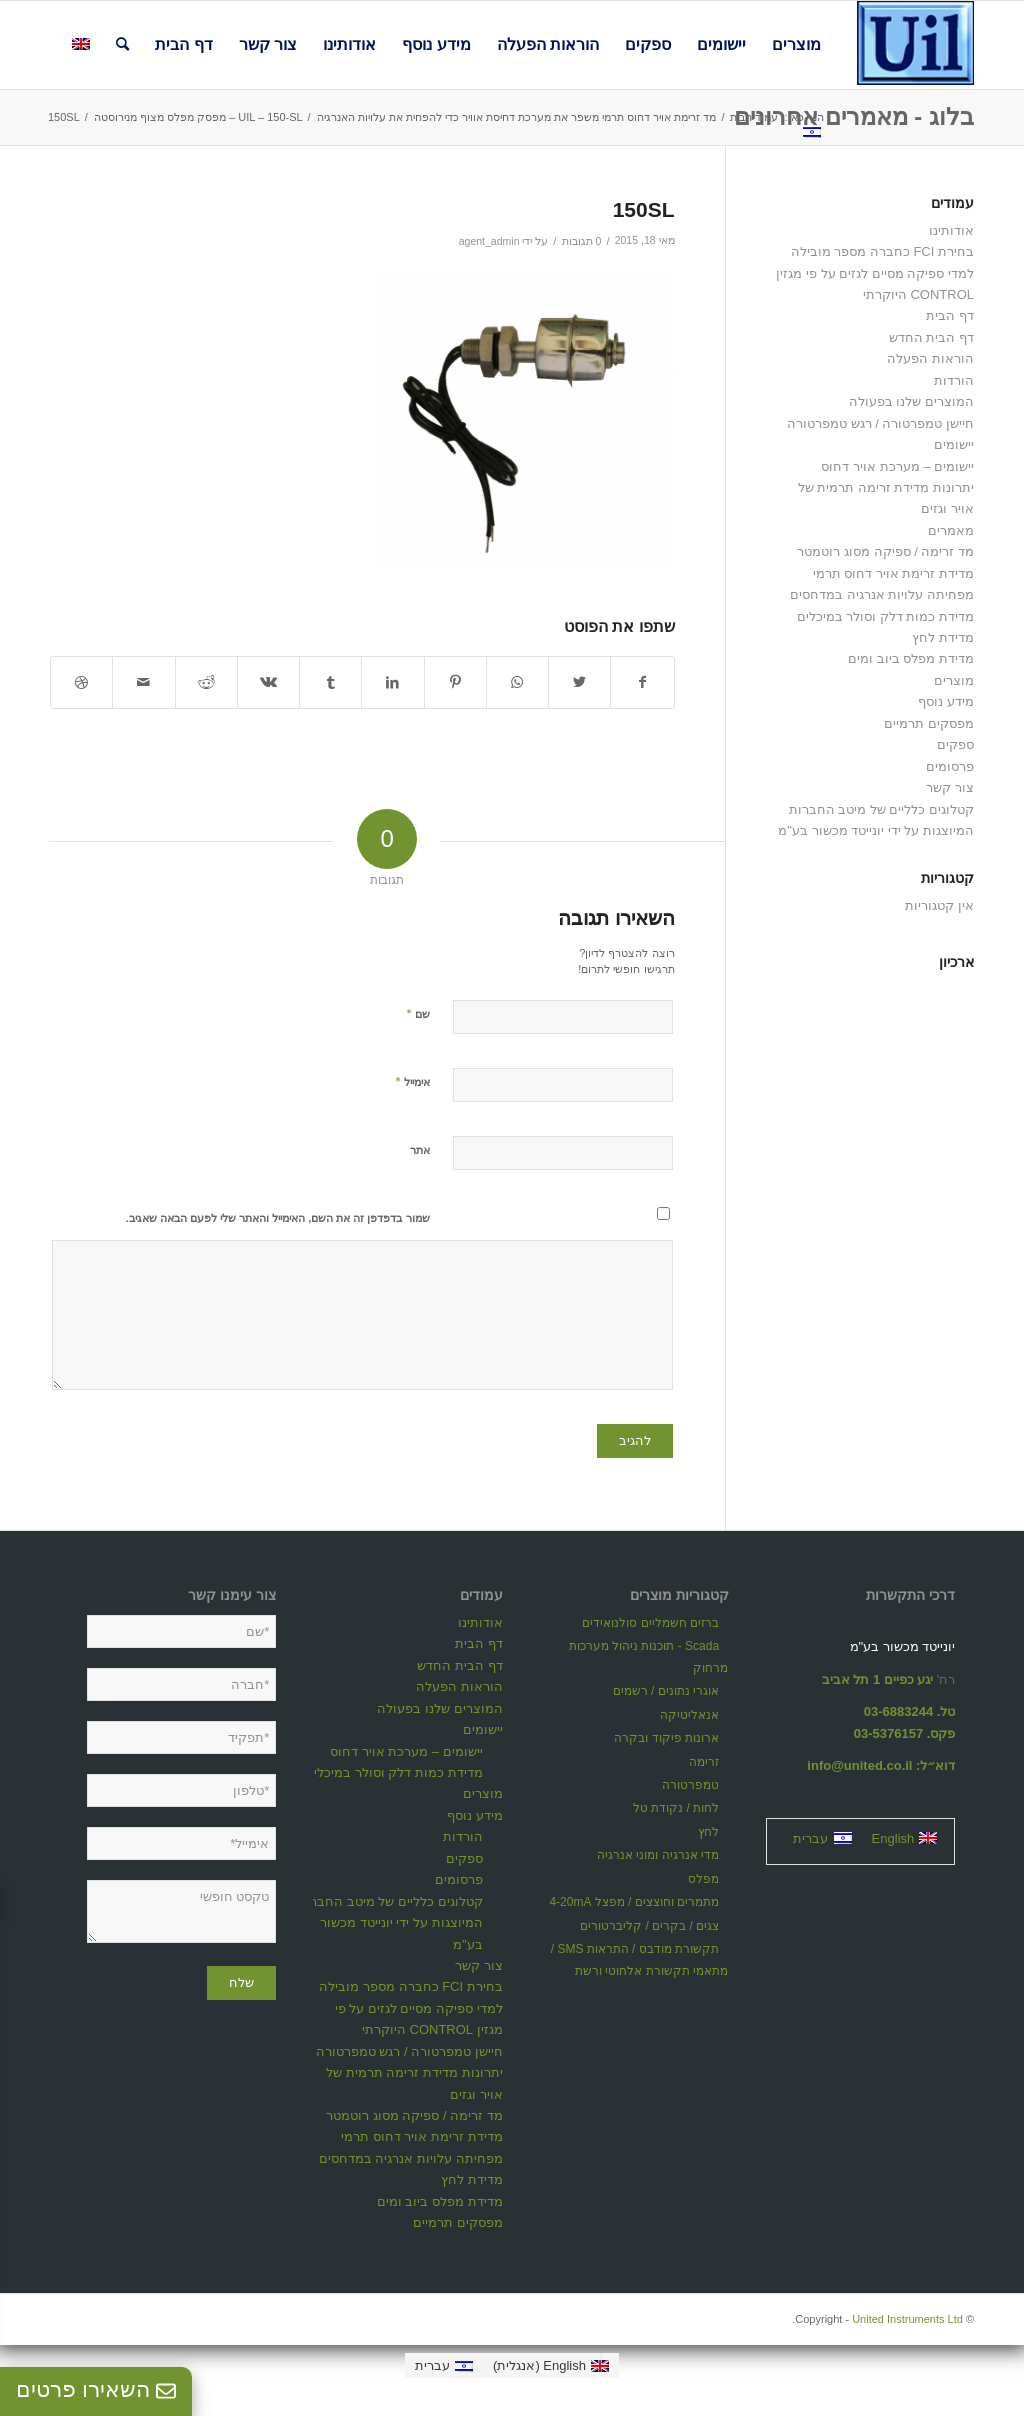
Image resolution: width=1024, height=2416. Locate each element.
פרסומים (950, 766)
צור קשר (950, 787)
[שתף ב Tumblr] (330, 682)
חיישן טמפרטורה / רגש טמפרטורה (880, 423)
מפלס (703, 1879)
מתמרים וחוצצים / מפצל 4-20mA (634, 1902)
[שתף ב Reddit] (206, 682)
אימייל (412, 1081)
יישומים (954, 444)
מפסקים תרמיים (929, 723)
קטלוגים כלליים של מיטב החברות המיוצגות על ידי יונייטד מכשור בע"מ (389, 1923)
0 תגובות (582, 241)
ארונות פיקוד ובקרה (666, 1738)
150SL (644, 209)
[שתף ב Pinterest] (455, 682)
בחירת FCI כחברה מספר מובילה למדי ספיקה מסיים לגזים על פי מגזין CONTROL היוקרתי (875, 273)
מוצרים (954, 680)
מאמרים (951, 530)
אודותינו (951, 230)
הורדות (954, 380)
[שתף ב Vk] (268, 682)
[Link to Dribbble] (81, 682)
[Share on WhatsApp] (517, 682)
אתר (420, 1150)
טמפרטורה (690, 1785)
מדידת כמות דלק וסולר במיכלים (885, 616)
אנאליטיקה (689, 1715)
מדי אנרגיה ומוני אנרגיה (658, 1855)
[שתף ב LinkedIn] (392, 682)
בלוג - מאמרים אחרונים (854, 116)
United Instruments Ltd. (877, 2319)
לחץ (708, 1832)
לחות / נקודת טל (676, 1808)
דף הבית (950, 315)
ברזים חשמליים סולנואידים (650, 1623)
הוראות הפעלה (930, 358)
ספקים (955, 744)
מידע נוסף (946, 701)
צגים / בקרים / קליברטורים (649, 1926)
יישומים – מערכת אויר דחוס (897, 466)
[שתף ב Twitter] (579, 682)
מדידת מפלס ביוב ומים (911, 658)
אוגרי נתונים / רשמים (666, 1691)
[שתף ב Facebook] (642, 682)
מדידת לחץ (943, 637)
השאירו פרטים (96, 2389)
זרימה (704, 1762)
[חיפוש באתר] (122, 45)
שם (417, 1013)
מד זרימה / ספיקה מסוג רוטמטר (885, 551)
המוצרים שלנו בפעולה (911, 401)
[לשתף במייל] (143, 682)
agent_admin (489, 241)
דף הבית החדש (931, 337)
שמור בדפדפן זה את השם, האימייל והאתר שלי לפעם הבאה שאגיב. (278, 1218)
